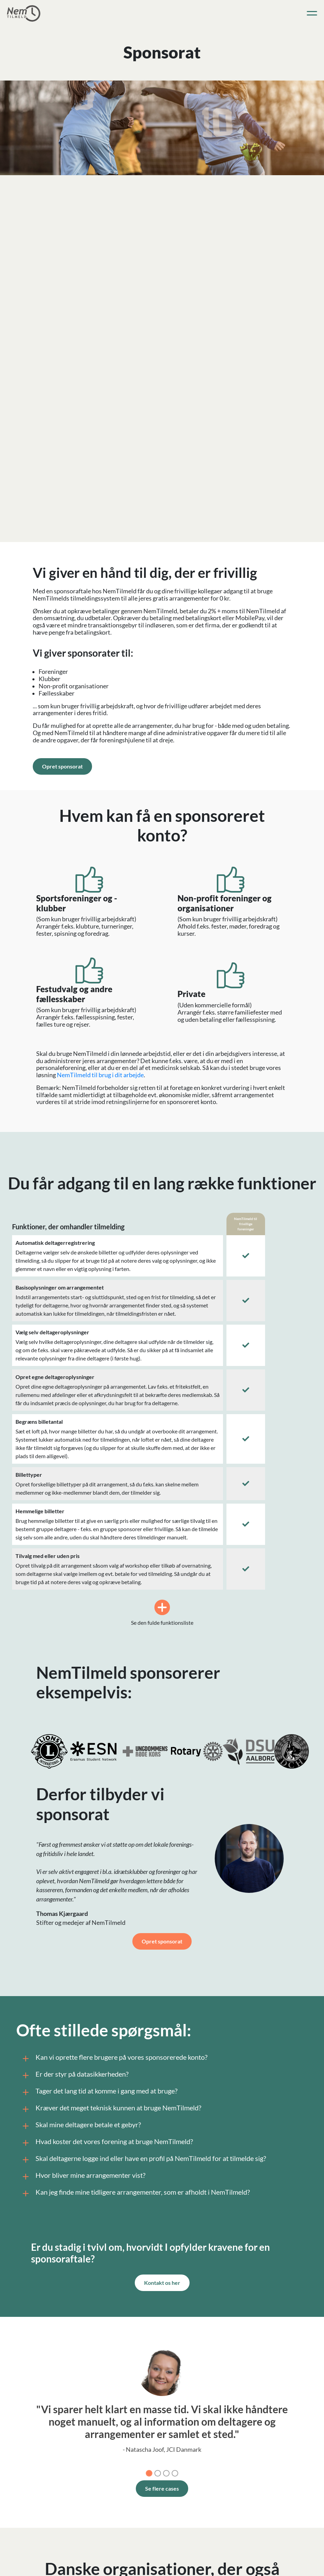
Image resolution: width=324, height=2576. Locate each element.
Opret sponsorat (62, 766)
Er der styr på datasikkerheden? (74, 2075)
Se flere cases (162, 2488)
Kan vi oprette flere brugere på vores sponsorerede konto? (113, 2058)
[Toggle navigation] (312, 13)
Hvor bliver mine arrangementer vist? (82, 2176)
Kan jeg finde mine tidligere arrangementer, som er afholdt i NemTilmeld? (135, 2193)
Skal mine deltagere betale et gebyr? (80, 2126)
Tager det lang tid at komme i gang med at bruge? (99, 2092)
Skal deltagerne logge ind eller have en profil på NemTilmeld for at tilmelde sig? (143, 2159)
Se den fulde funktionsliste (162, 1613)
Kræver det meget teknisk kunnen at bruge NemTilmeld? (110, 2109)
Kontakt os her (162, 2282)
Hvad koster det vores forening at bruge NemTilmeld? (106, 2143)
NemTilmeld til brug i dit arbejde (100, 1075)
